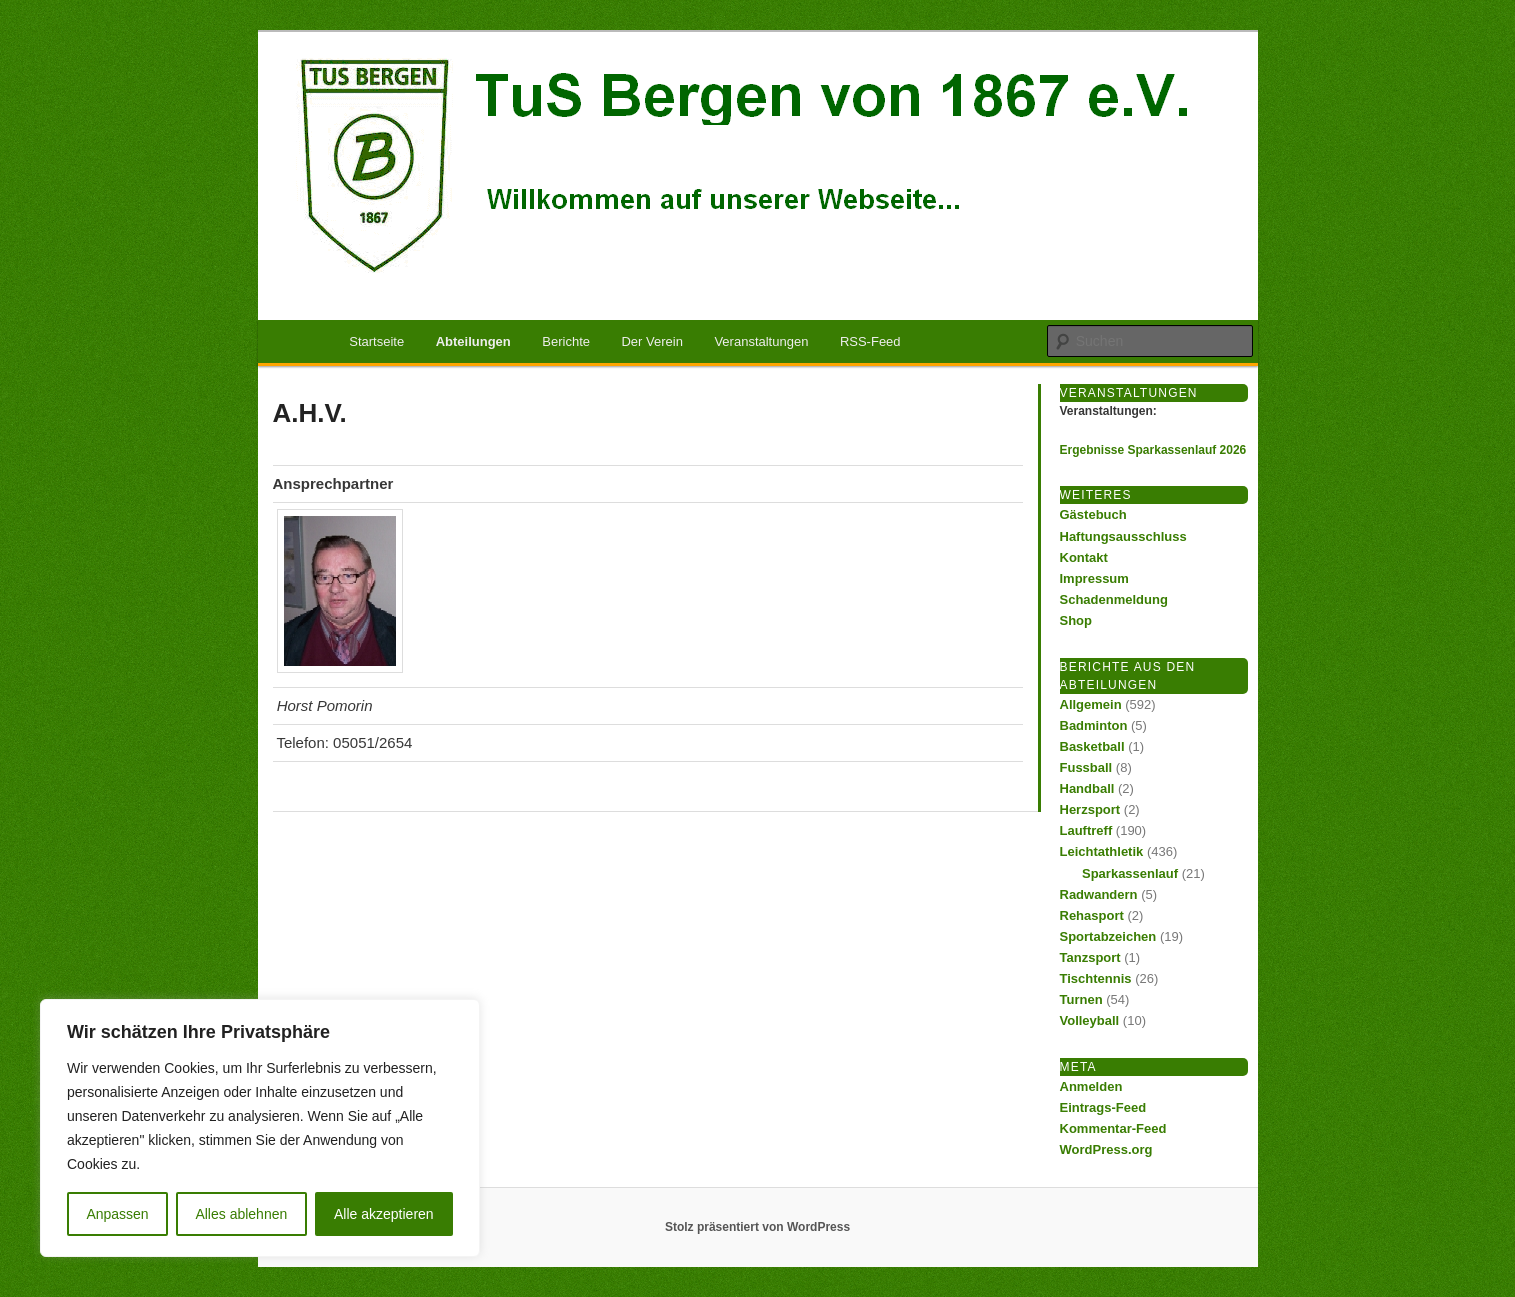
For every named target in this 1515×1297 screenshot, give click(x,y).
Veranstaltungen (761, 341)
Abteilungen (473, 341)
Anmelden (1091, 1086)
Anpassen (117, 1214)
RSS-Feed (870, 341)
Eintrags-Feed (1103, 1107)
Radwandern (1099, 894)
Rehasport (1092, 915)
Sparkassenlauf (1130, 873)
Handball (1087, 788)
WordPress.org (1106, 1149)
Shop (1076, 620)
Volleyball (1090, 1020)
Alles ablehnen (241, 1214)
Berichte (566, 341)
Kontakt (1084, 557)
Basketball (1092, 746)
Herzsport (1090, 809)
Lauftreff (1086, 830)
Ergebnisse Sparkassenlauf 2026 (1153, 450)
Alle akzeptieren (384, 1214)
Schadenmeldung (1114, 599)
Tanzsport (1090, 957)
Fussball (1086, 767)
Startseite (376, 341)
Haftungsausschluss (1123, 536)
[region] (260, 1128)
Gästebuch (1093, 514)
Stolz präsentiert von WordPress (757, 1227)
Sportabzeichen (1108, 936)
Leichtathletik (1102, 851)
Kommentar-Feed (1113, 1128)
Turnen (1081, 999)
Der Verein (651, 341)
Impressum (1094, 578)
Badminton (1094, 725)
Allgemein (1091, 704)
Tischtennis (1096, 978)
